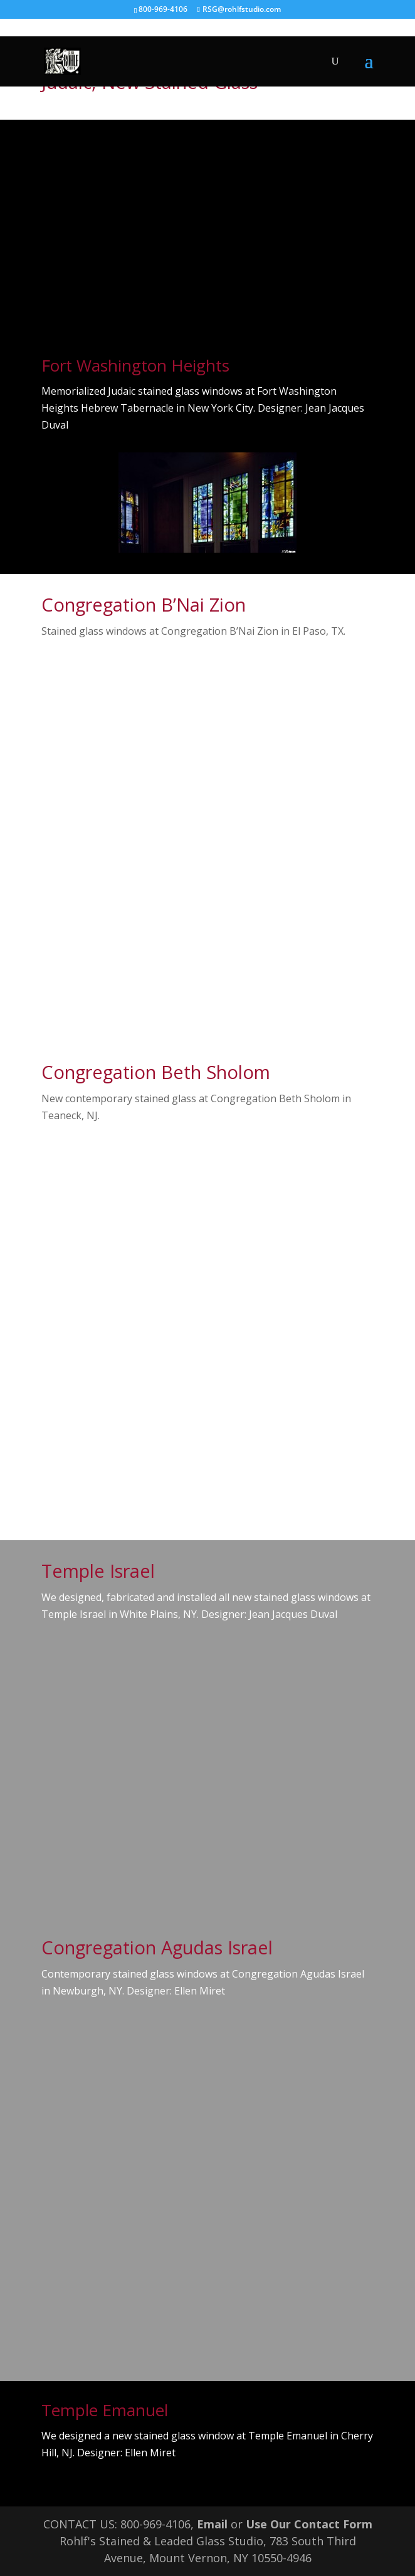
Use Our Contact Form (309, 2524)
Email (212, 2524)
